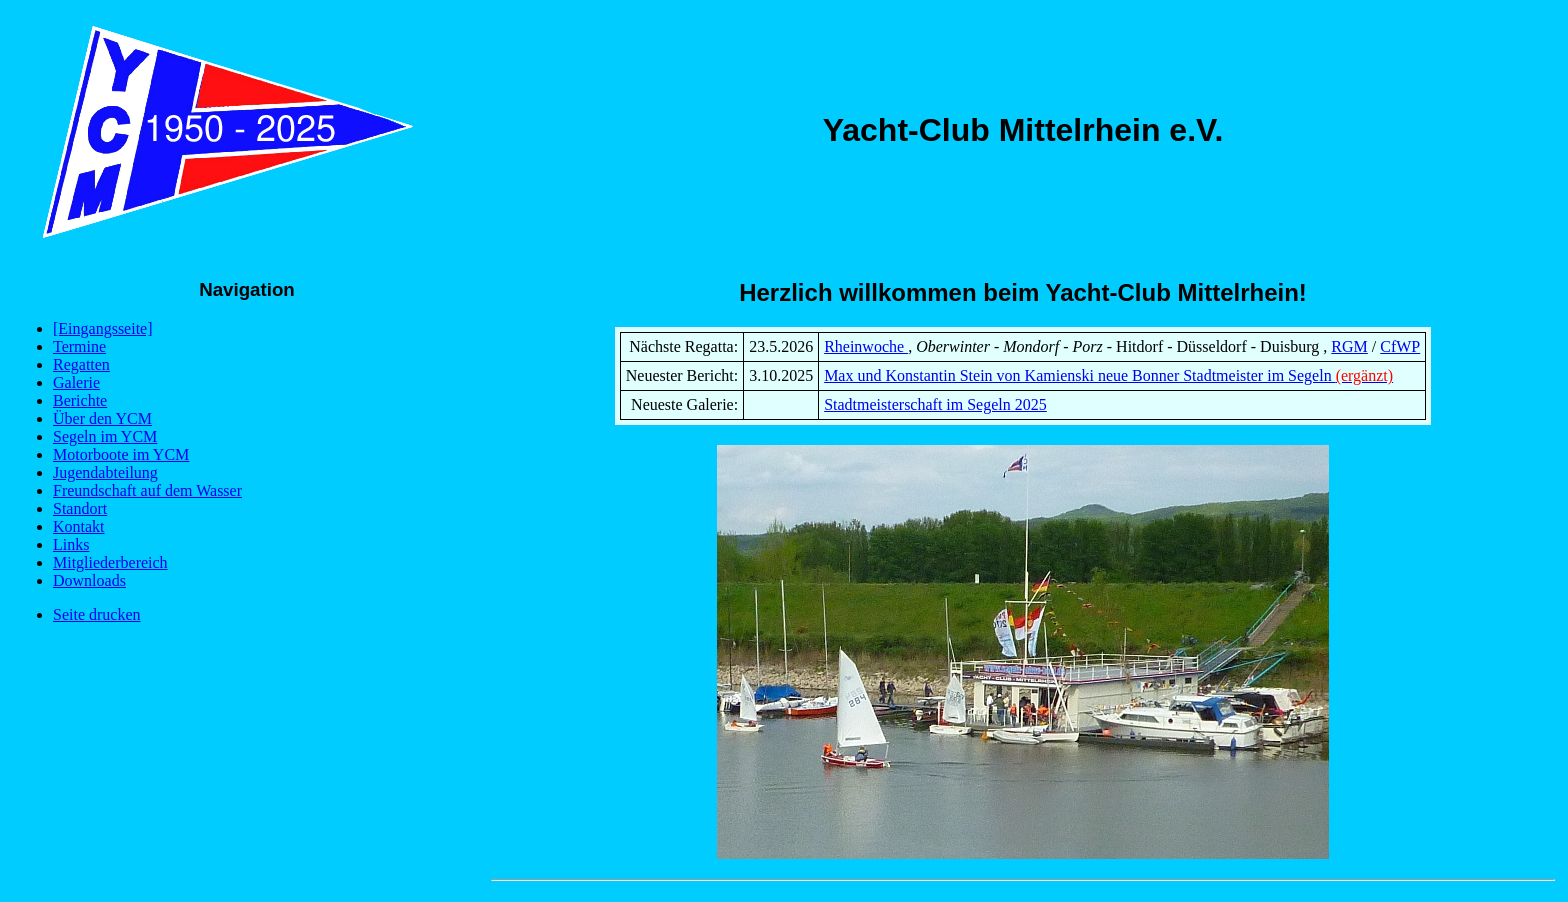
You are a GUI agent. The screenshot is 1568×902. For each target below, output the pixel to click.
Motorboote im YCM (121, 454)
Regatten (81, 364)
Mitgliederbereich (110, 562)
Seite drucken (97, 614)
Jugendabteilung (105, 472)
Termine (79, 346)
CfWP (1400, 346)
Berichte (80, 400)
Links (71, 544)
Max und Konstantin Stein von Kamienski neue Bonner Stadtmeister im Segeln (1108, 375)
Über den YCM (102, 418)
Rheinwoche (866, 346)
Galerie (76, 382)
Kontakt (79, 526)
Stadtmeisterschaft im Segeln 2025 (935, 404)
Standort (80, 508)
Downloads (89, 580)
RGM (1349, 346)
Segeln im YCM (105, 436)
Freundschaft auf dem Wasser (147, 490)
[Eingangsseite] (103, 328)
